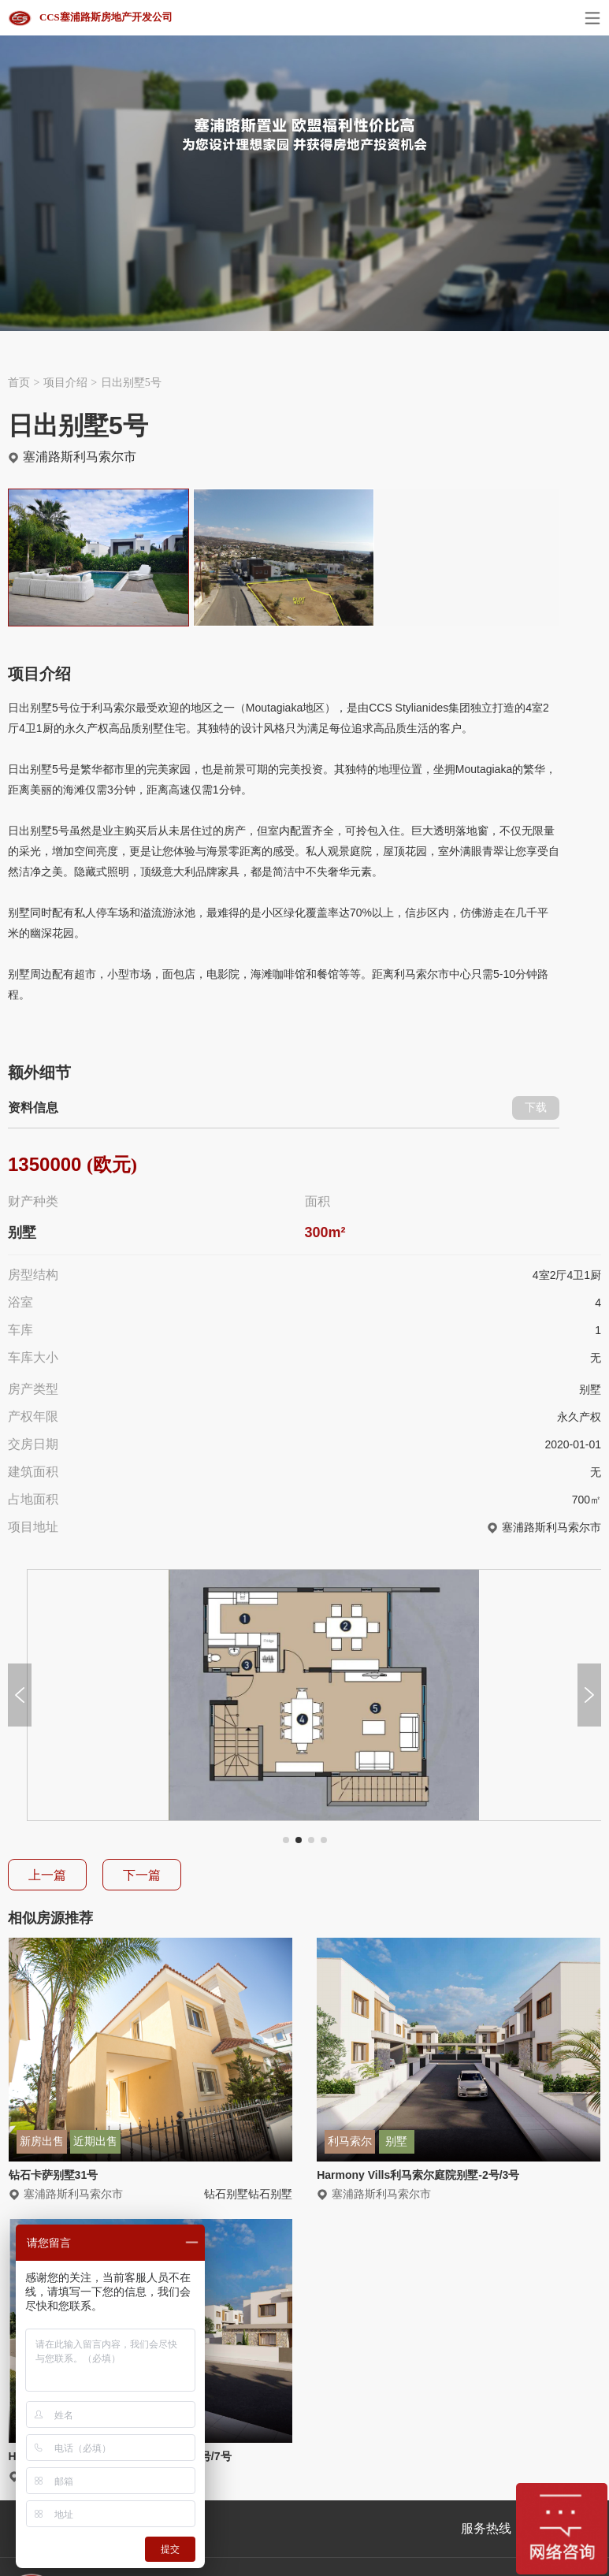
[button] (286, 1840)
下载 (536, 1107)
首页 (19, 382)
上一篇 (47, 1875)
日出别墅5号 (131, 382)
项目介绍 (65, 382)
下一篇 (142, 1875)
